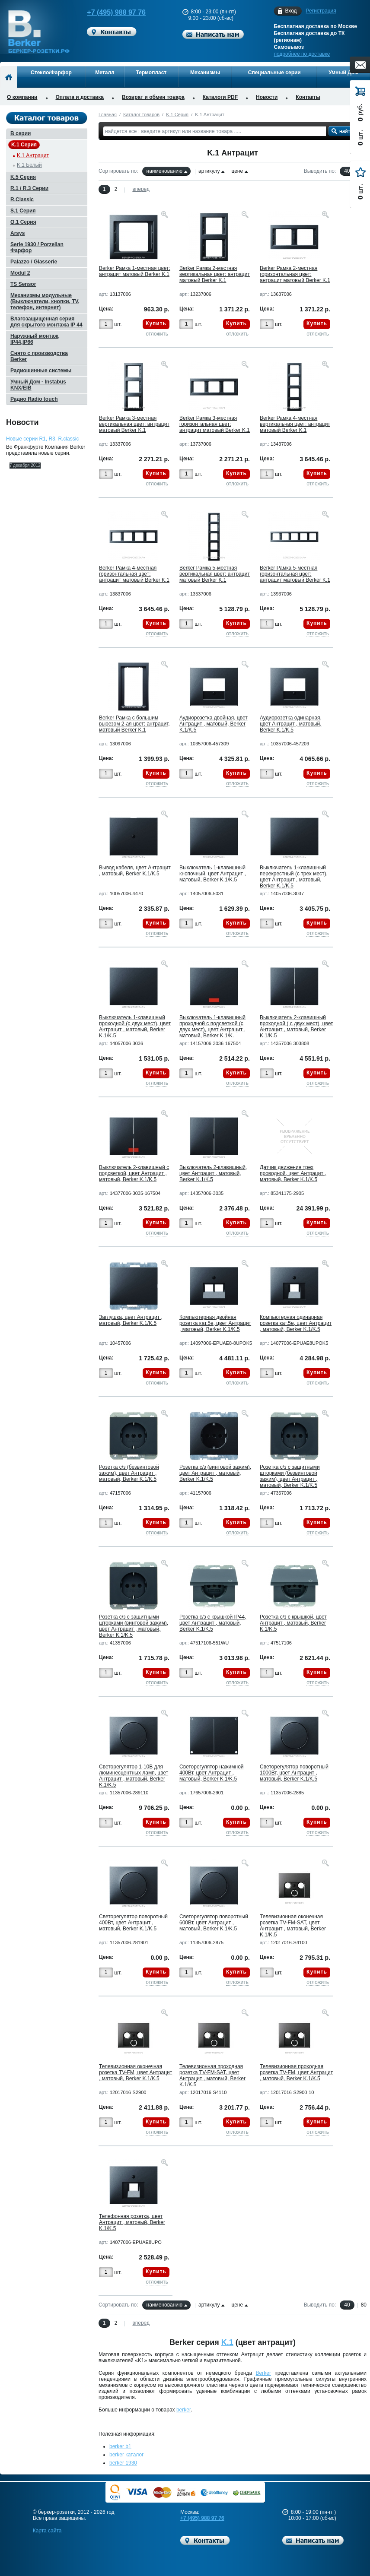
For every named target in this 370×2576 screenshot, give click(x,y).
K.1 (227, 2342)
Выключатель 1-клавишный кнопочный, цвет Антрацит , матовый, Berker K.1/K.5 (212, 874)
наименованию (164, 171)
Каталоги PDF (220, 97)
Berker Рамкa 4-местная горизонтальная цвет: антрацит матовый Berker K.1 (134, 574)
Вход (291, 11)
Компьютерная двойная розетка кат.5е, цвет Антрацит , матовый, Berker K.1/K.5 (215, 1323)
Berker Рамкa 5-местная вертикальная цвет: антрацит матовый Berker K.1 (214, 574)
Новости (267, 97)
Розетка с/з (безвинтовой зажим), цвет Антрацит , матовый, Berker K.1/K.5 (129, 1473)
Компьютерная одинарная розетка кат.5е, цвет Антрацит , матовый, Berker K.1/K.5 (296, 1323)
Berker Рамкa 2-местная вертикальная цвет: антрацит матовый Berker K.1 (214, 274)
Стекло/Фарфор (51, 73)
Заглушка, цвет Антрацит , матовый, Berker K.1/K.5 (131, 1320)
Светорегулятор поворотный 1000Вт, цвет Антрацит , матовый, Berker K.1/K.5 (294, 1773)
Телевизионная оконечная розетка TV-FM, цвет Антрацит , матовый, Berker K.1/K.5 (135, 2072)
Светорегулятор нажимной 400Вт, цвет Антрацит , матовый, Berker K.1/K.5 (211, 1773)
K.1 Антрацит (33, 155)
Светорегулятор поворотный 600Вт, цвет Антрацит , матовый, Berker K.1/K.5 (213, 1923)
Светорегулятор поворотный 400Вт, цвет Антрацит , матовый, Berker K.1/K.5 (133, 1923)
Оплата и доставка (80, 97)
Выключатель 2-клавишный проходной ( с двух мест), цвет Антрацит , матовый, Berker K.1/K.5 (296, 1026)
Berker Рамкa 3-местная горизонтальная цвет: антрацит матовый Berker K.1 (214, 424)
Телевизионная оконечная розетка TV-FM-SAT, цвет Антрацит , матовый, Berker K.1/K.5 (293, 1926)
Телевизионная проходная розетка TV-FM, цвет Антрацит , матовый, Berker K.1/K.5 (296, 2072)
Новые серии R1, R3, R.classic (42, 439)
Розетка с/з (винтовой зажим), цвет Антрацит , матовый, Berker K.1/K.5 (215, 1473)
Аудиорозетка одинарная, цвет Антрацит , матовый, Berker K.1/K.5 (291, 724)
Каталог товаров (141, 114)
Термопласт (151, 73)
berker (183, 2410)
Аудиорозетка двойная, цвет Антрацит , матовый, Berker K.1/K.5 (213, 724)
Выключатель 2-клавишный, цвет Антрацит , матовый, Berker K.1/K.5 (213, 1173)
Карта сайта (47, 2531)
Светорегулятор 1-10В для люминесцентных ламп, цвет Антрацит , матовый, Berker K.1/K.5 (133, 1776)
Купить (156, 323)
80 (364, 2305)
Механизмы (205, 73)
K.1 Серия (177, 114)
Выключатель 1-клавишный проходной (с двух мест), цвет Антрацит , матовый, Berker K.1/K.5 (135, 1026)
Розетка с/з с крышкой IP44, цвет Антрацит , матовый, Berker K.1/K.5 (212, 1623)
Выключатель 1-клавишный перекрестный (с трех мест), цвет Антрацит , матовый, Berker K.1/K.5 (294, 877)
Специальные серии (274, 73)
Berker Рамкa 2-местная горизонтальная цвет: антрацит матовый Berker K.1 (295, 274)
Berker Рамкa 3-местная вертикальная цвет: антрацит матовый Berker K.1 (134, 424)
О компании (22, 97)
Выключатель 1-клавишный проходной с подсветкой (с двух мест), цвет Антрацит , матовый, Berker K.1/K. (212, 1026)
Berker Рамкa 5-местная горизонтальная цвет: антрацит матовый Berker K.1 (295, 574)
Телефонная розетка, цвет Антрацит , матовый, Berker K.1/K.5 (132, 2222)
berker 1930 (123, 2463)
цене (237, 171)
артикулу (209, 171)
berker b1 (120, 2446)
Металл (104, 73)
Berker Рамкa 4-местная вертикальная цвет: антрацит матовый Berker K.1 (295, 424)
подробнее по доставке (302, 54)
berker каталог (126, 2455)
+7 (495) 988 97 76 (112, 12)
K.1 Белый (29, 165)
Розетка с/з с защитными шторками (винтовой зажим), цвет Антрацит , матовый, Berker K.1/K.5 (133, 1626)
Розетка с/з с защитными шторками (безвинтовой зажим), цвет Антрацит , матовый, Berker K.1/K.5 (290, 1476)
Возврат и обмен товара (153, 97)
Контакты (308, 97)
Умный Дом (343, 73)
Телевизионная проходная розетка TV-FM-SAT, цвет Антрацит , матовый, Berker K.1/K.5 (212, 2075)
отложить (157, 334)
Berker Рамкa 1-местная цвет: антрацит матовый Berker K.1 (134, 271)
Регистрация (321, 11)
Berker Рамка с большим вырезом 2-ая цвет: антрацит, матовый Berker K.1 (134, 724)
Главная (108, 114)
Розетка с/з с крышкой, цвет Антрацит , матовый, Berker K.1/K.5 (293, 1623)
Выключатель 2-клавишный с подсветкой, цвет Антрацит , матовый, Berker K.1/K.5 (134, 1173)
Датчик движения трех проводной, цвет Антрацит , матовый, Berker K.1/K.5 (293, 1173)
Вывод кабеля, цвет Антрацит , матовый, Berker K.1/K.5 (135, 871)
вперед (141, 189)
